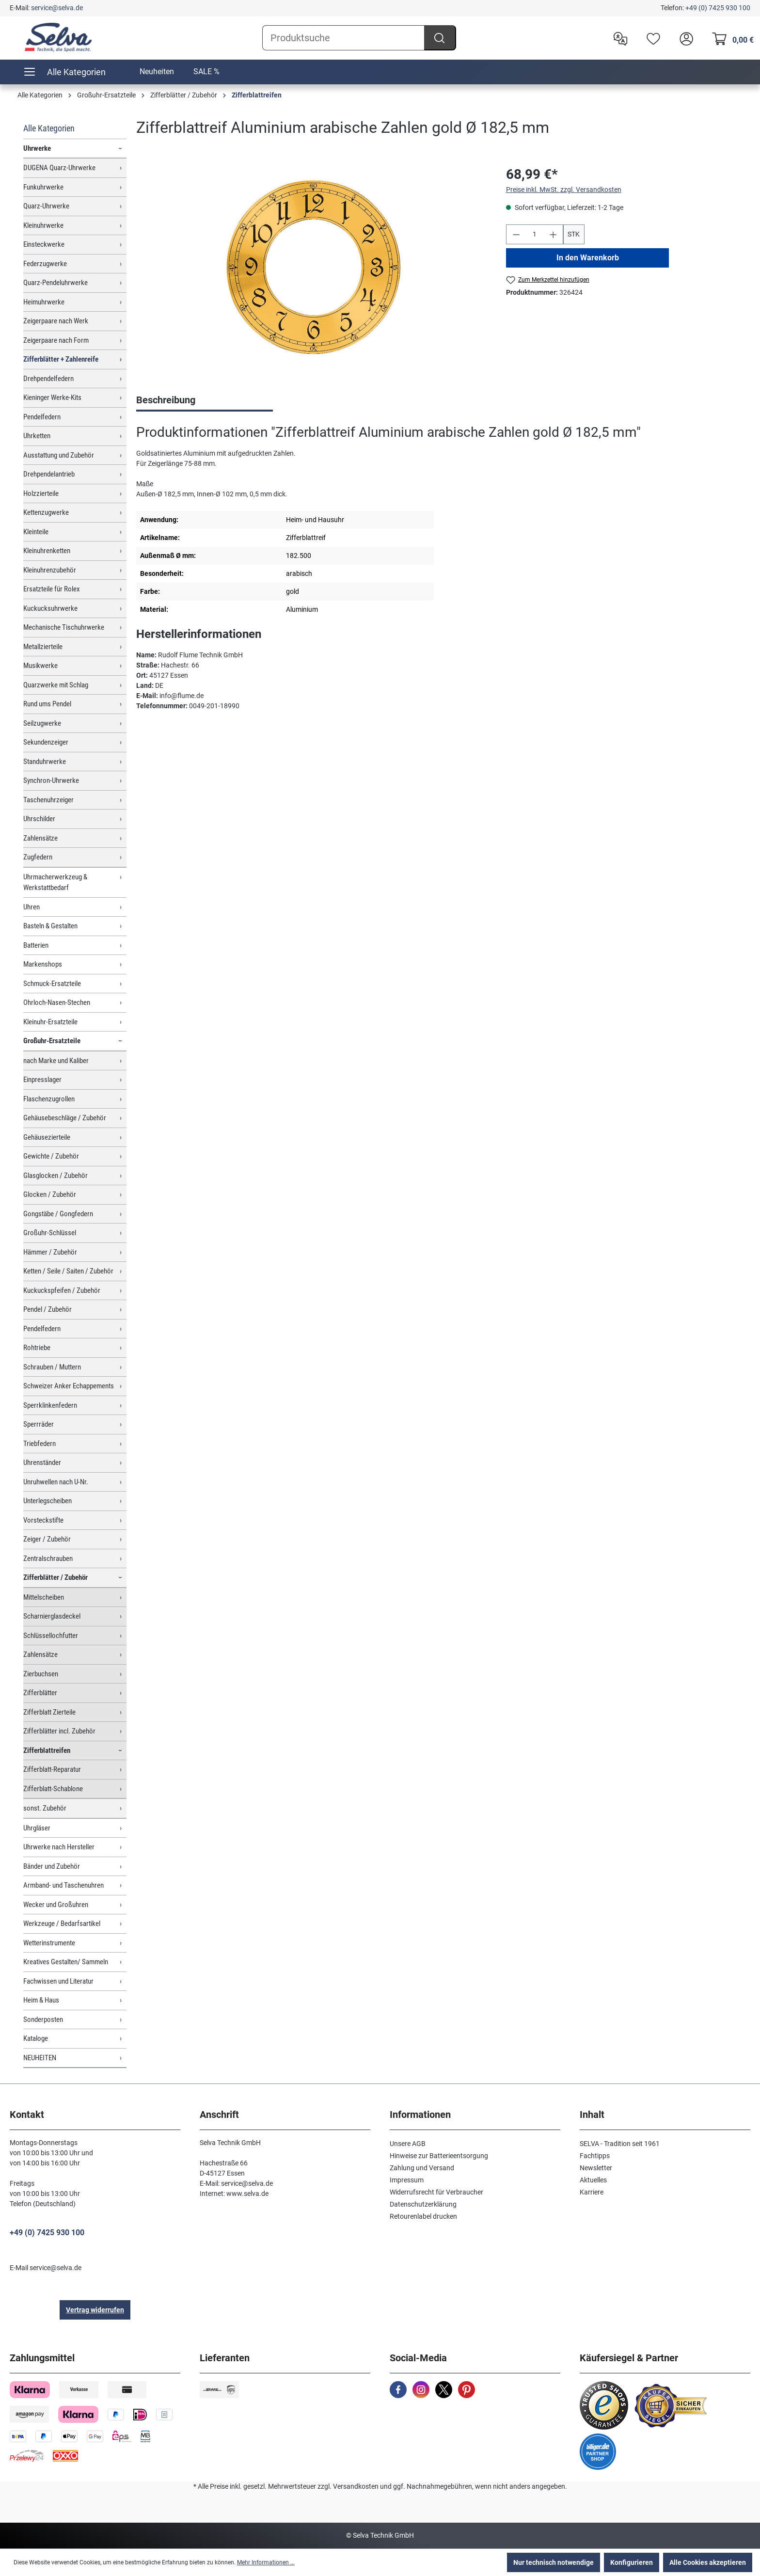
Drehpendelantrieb (49, 474)
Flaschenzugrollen (49, 1099)
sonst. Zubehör (44, 1808)
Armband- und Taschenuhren (63, 1885)
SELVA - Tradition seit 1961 (620, 2143)
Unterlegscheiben (47, 1500)
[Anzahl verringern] (516, 234)
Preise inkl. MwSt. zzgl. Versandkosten (563, 189)
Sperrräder (38, 1424)
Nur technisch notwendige (553, 2562)
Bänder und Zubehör (51, 1866)
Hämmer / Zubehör (50, 1252)
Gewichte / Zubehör (51, 1156)
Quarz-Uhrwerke (46, 206)
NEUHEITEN (39, 2057)
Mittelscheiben (43, 1597)
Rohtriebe (36, 1347)
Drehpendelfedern (48, 378)
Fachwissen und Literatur (58, 1981)
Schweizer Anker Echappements (68, 1386)
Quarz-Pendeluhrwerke (55, 282)
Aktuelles (593, 2180)
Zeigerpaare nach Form (56, 340)
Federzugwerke (45, 263)
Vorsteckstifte (43, 1520)
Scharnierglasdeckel (51, 1616)
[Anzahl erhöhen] (553, 234)
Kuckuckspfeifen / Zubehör (61, 1290)
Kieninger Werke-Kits (52, 397)
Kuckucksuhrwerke (50, 608)
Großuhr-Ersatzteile (51, 1040)
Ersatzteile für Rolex (51, 589)
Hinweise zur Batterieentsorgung (439, 2156)
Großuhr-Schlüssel (49, 1232)
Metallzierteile (43, 646)
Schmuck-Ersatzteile (52, 983)
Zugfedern (37, 857)
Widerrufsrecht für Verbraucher (436, 2192)
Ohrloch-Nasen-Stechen (56, 1002)
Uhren (31, 907)
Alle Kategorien (49, 128)
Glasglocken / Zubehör (55, 1175)
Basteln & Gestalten (50, 926)
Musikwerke (40, 665)
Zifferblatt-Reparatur (52, 1769)
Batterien (35, 945)
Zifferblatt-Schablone (53, 1788)
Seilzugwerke (42, 723)
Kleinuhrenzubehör (49, 570)
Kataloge (35, 2038)
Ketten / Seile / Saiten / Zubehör (68, 1271)
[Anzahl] (534, 234)
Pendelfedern (42, 417)
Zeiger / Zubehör (47, 1539)
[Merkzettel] (650, 38)
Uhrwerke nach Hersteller (59, 1847)
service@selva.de (57, 8)
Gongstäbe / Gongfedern (58, 1213)
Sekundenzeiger (45, 742)
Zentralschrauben (48, 1558)
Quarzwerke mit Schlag (55, 685)
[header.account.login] (683, 38)
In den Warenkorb (587, 257)
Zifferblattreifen (46, 1750)
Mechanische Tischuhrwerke (63, 627)
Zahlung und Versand (422, 2168)
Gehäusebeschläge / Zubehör (64, 1117)
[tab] (204, 401)
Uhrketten (36, 435)
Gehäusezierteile (46, 1137)
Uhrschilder (39, 818)
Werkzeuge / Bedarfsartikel (61, 1923)
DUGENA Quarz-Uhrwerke (59, 167)
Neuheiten (157, 71)
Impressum (407, 2180)
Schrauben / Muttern (52, 1367)
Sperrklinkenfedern (50, 1405)
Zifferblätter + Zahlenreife (60, 359)
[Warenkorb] (730, 38)
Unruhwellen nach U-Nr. (55, 1482)
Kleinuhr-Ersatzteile (50, 1022)
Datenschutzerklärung (423, 2204)
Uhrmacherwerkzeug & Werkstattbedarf (55, 882)
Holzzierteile (41, 493)
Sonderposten (43, 2019)
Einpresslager (42, 1079)
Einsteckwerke (43, 244)
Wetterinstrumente (49, 1943)
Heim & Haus (41, 2000)
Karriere (591, 2192)
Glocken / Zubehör (49, 1194)
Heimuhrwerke (43, 302)
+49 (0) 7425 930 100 (717, 8)
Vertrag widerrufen (95, 2310)
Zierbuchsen (40, 1674)
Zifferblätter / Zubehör (55, 1577)
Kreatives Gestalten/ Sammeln (65, 1961)
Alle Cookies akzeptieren (707, 2562)
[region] (311, 268)
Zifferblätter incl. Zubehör (59, 1731)
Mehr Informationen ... (266, 2562)
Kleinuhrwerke (43, 225)
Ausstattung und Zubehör (58, 455)
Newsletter (596, 2168)
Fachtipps (595, 2156)
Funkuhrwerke (43, 187)
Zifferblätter (40, 1692)
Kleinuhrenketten (46, 550)
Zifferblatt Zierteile (49, 1712)
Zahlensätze (40, 838)
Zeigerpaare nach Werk (55, 321)
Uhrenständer (42, 1462)
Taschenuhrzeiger (48, 799)
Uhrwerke (37, 148)
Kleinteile (35, 531)
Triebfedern (39, 1443)
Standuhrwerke (44, 761)
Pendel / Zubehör (47, 1309)
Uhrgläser (36, 1828)
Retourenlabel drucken (423, 2216)
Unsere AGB (408, 2143)
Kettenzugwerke (46, 512)
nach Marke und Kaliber (56, 1060)
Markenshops (42, 964)
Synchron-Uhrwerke (51, 780)
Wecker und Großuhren (55, 1904)
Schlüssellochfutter (50, 1635)
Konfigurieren (631, 2562)
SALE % (206, 71)
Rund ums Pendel (47, 704)
